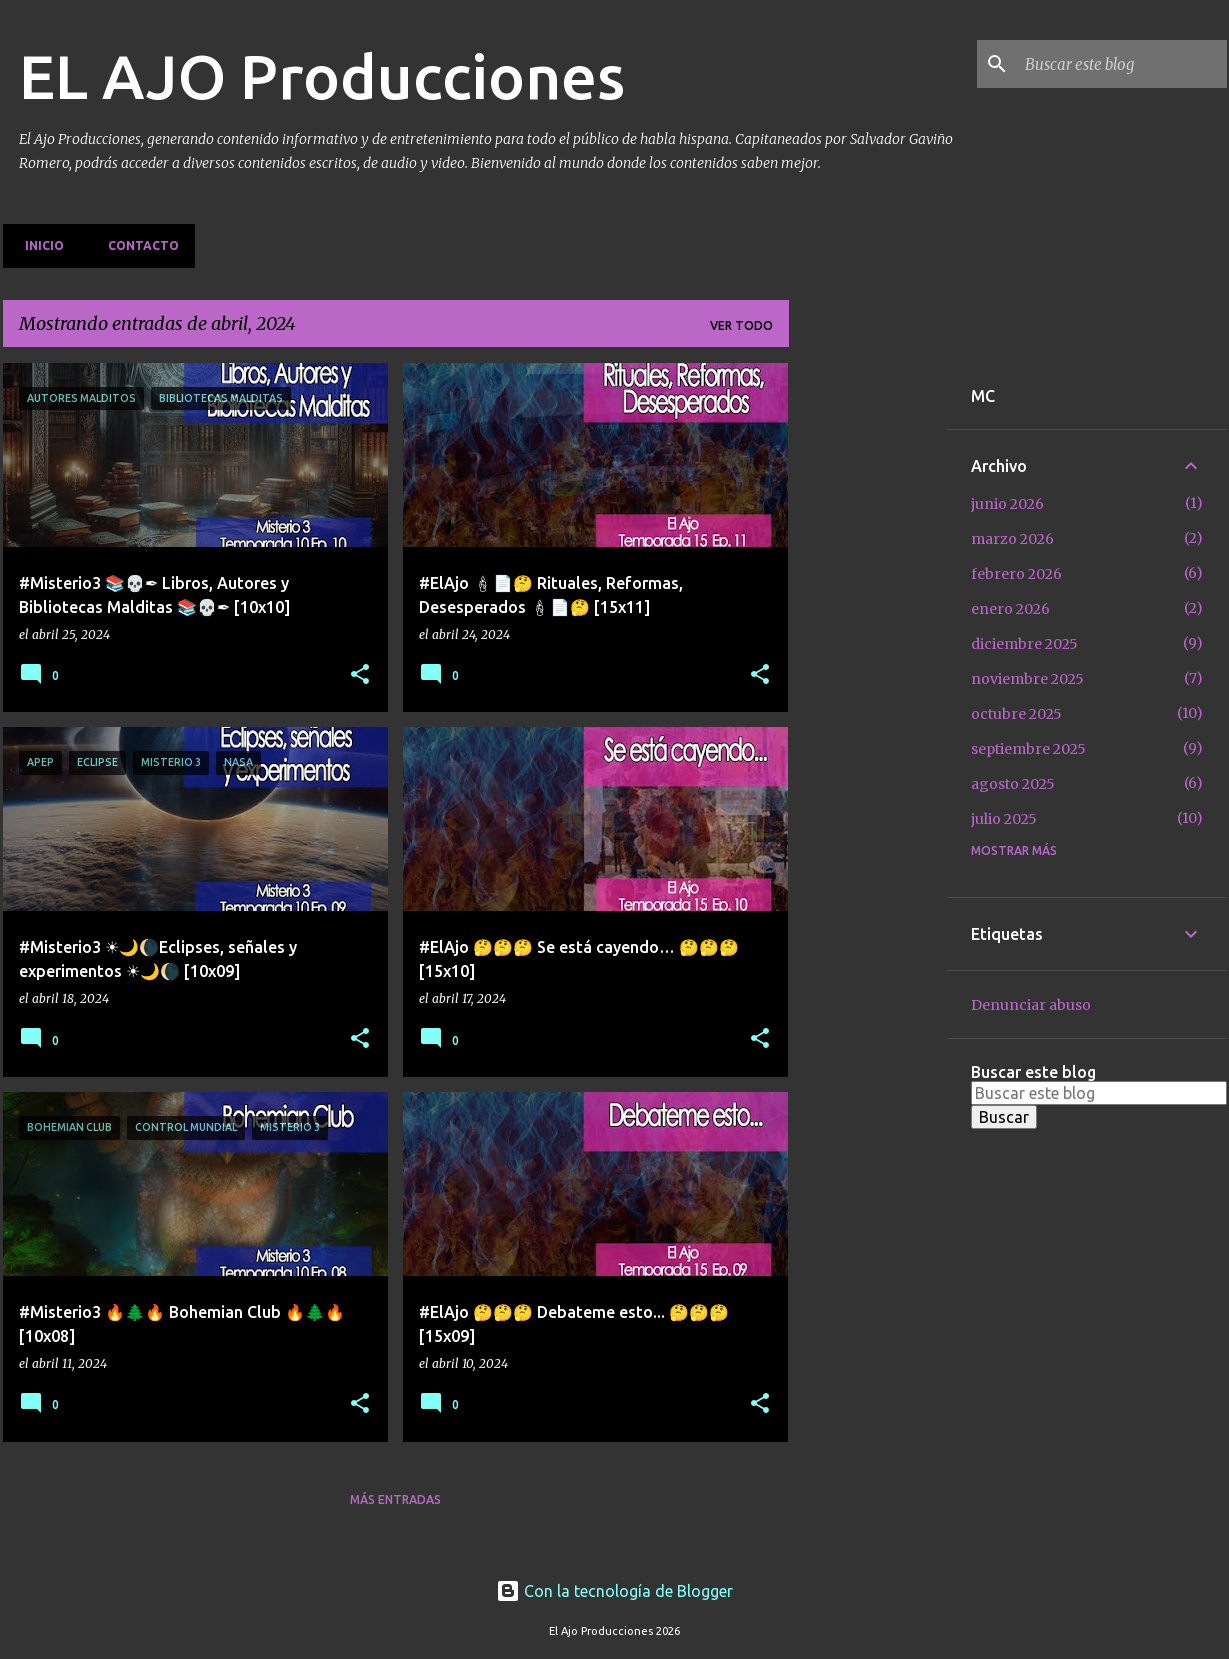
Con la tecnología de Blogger (614, 1591)
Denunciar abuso (1031, 1005)
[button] (360, 675)
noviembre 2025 (1027, 679)
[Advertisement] (868, 663)
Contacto (137, 245)
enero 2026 (1010, 609)
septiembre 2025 (1028, 749)
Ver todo (741, 325)
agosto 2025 (1013, 784)
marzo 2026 (1012, 539)
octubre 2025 (1016, 714)
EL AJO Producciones (322, 76)
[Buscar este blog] (1122, 64)
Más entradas (395, 1499)
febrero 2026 (1016, 574)
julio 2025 (1004, 819)
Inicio (38, 245)
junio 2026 (1007, 504)
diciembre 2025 (1024, 644)
